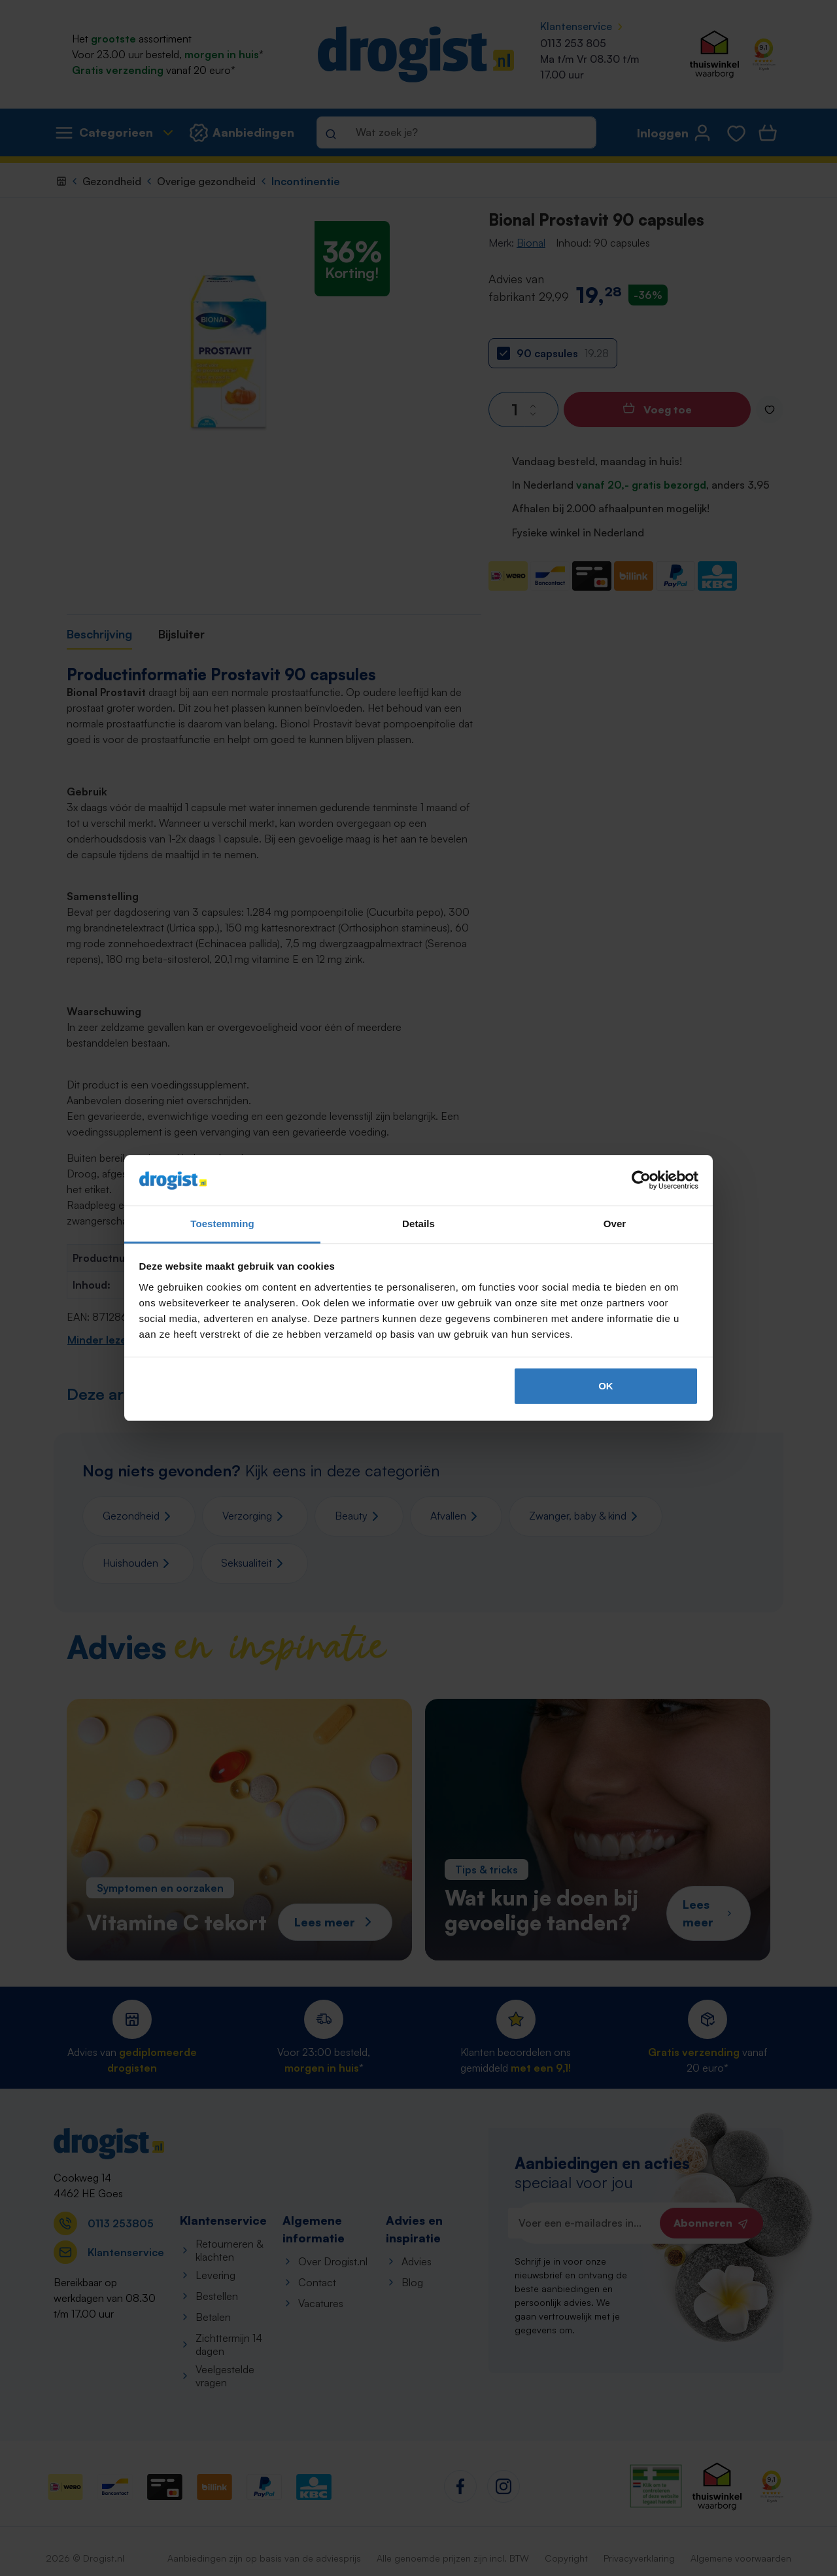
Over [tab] (615, 1223)
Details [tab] (418, 1223)
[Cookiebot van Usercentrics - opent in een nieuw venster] (641, 1181)
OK (605, 1385)
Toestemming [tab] (222, 1223)
